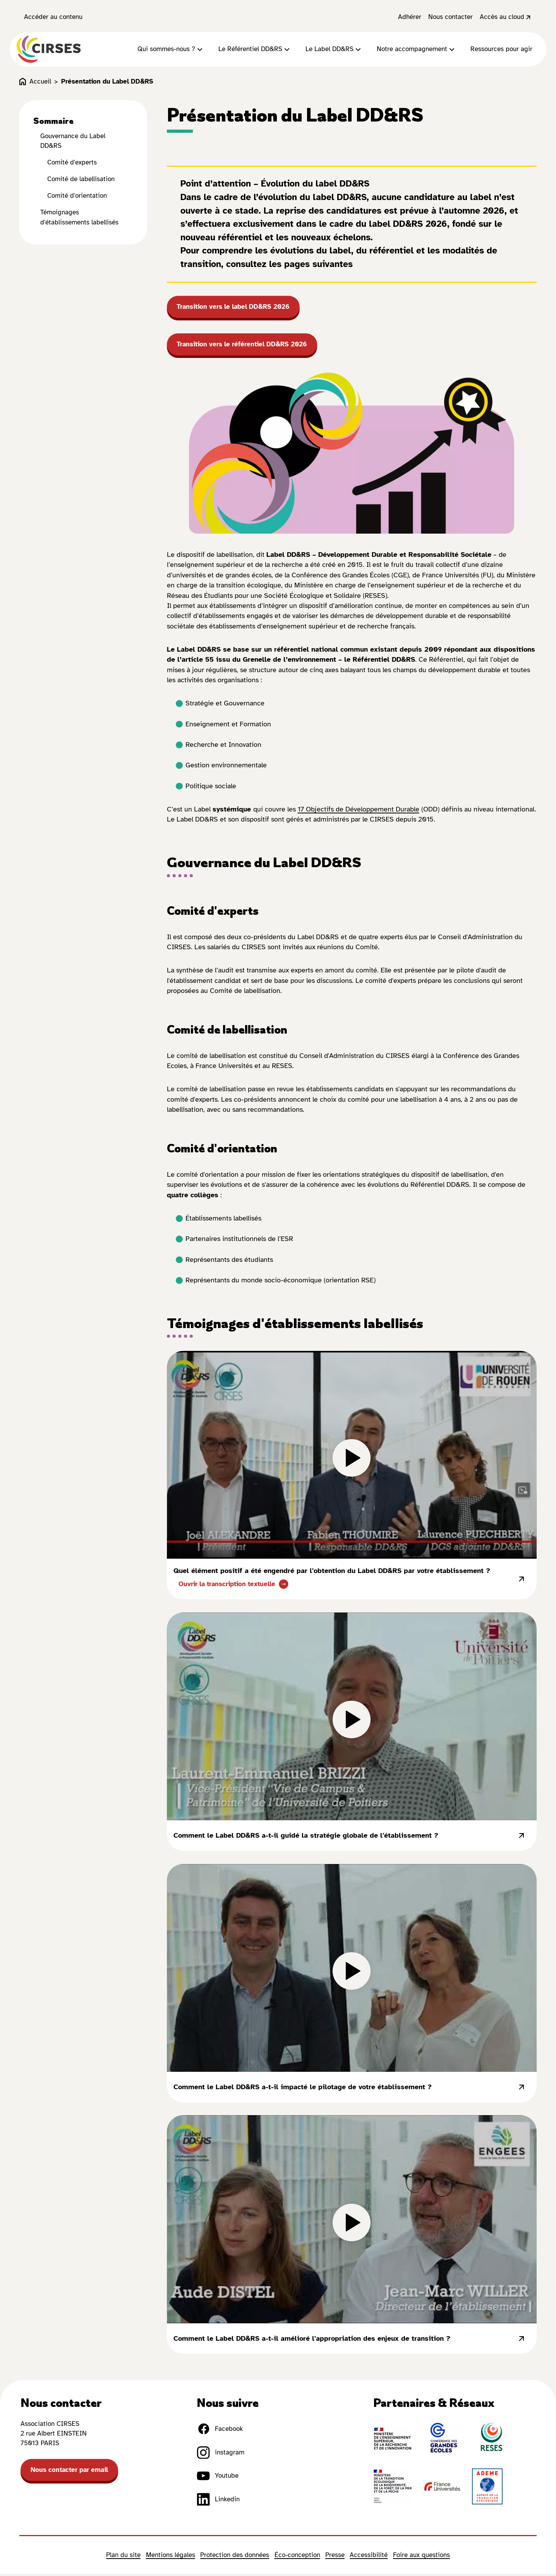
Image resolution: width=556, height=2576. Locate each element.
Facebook (220, 2431)
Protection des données (234, 2557)
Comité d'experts (72, 163)
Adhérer (409, 17)
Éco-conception (297, 2557)
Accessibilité (369, 2557)
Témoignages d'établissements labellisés (79, 218)
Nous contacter (450, 17)
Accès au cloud (506, 17)
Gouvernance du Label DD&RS (72, 142)
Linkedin (218, 2501)
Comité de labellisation (81, 180)
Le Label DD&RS (334, 50)
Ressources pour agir (501, 50)
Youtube (218, 2478)
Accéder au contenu (53, 17)
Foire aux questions (421, 2557)
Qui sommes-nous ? (170, 50)
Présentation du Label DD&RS (107, 83)
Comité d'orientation (77, 197)
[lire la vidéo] (352, 1457)
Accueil (35, 83)
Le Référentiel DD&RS (255, 50)
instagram (220, 2454)
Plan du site (123, 2557)
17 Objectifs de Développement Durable (358, 811)
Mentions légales (170, 2557)
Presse (335, 2557)
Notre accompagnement (416, 50)
